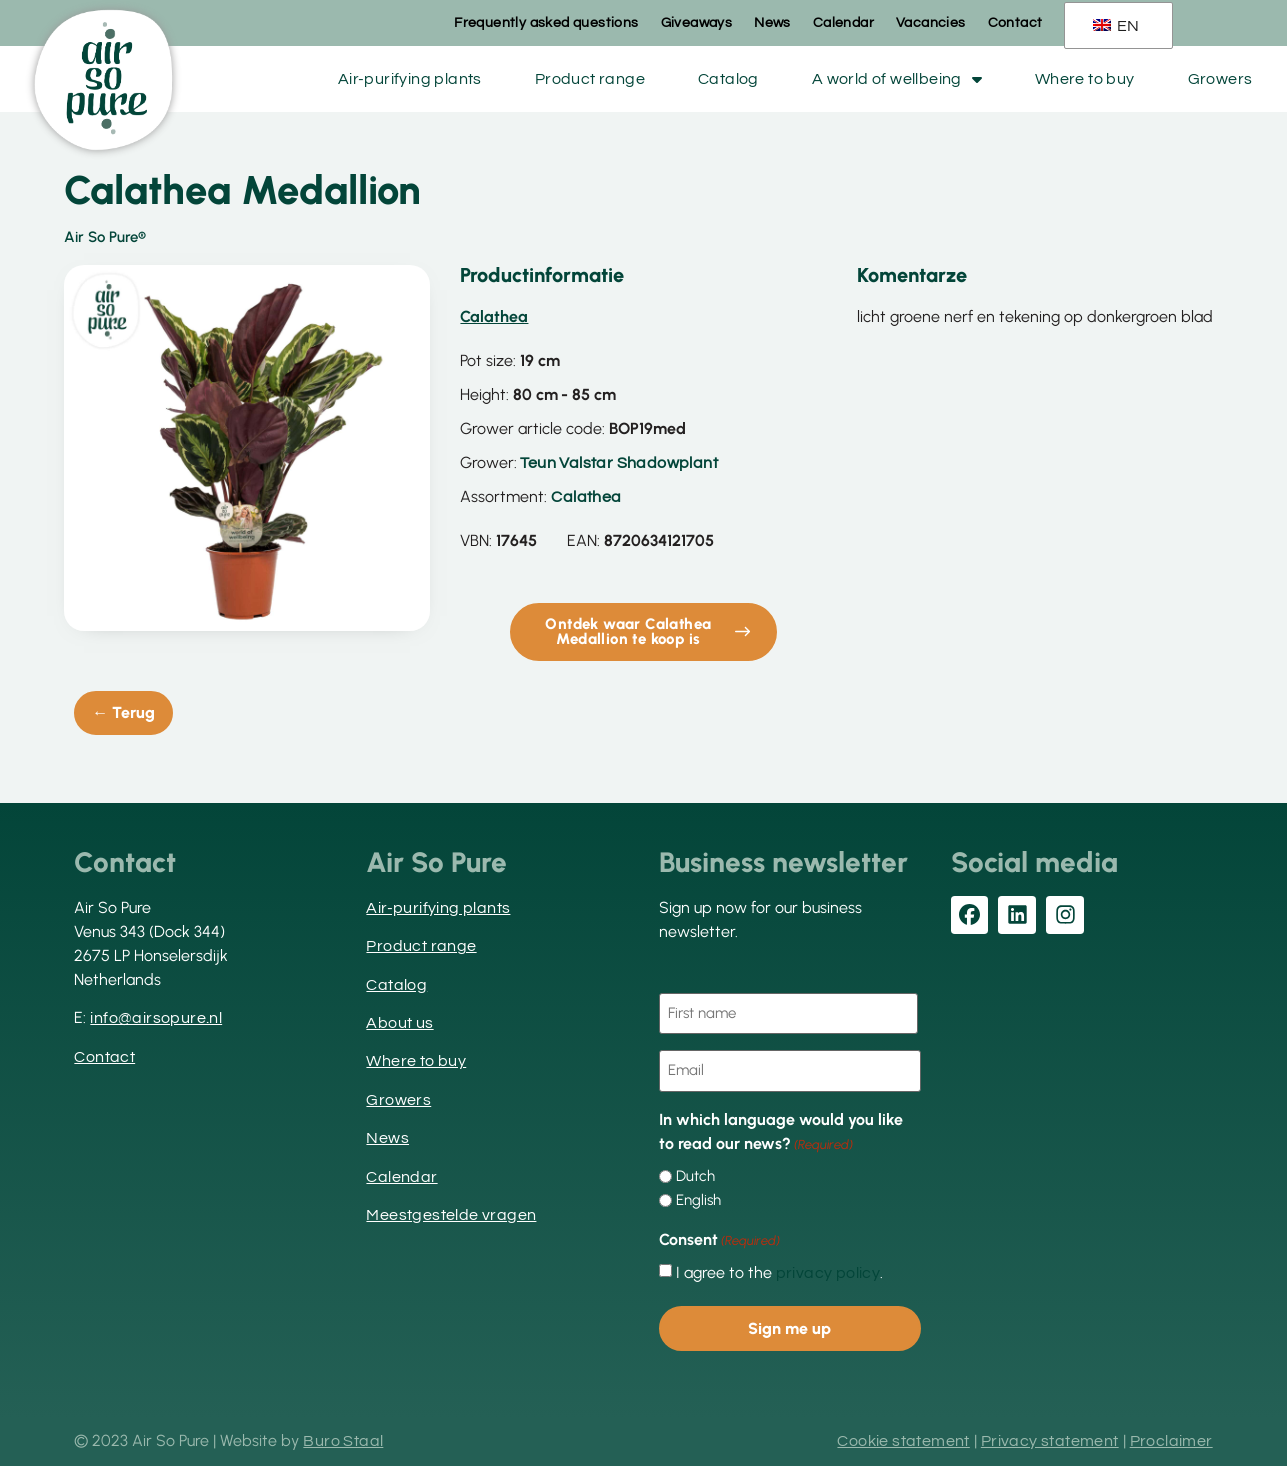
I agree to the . (780, 1270)
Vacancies (931, 23)
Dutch (695, 1174)
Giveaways (697, 23)
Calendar (843, 23)
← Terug (123, 712)
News (772, 23)
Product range (590, 79)
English (698, 1198)
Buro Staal (343, 1438)
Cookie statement (903, 1438)
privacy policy (828, 1270)
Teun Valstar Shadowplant (619, 463)
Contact (1015, 23)
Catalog (728, 79)
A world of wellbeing (897, 79)
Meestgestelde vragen (451, 1215)
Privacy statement (1050, 1438)
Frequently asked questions (546, 23)
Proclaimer (1171, 1438)
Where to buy (1085, 79)
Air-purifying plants (410, 79)
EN (1116, 26)
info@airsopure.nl (156, 1018)
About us (399, 1023)
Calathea (586, 497)
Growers (1220, 79)
